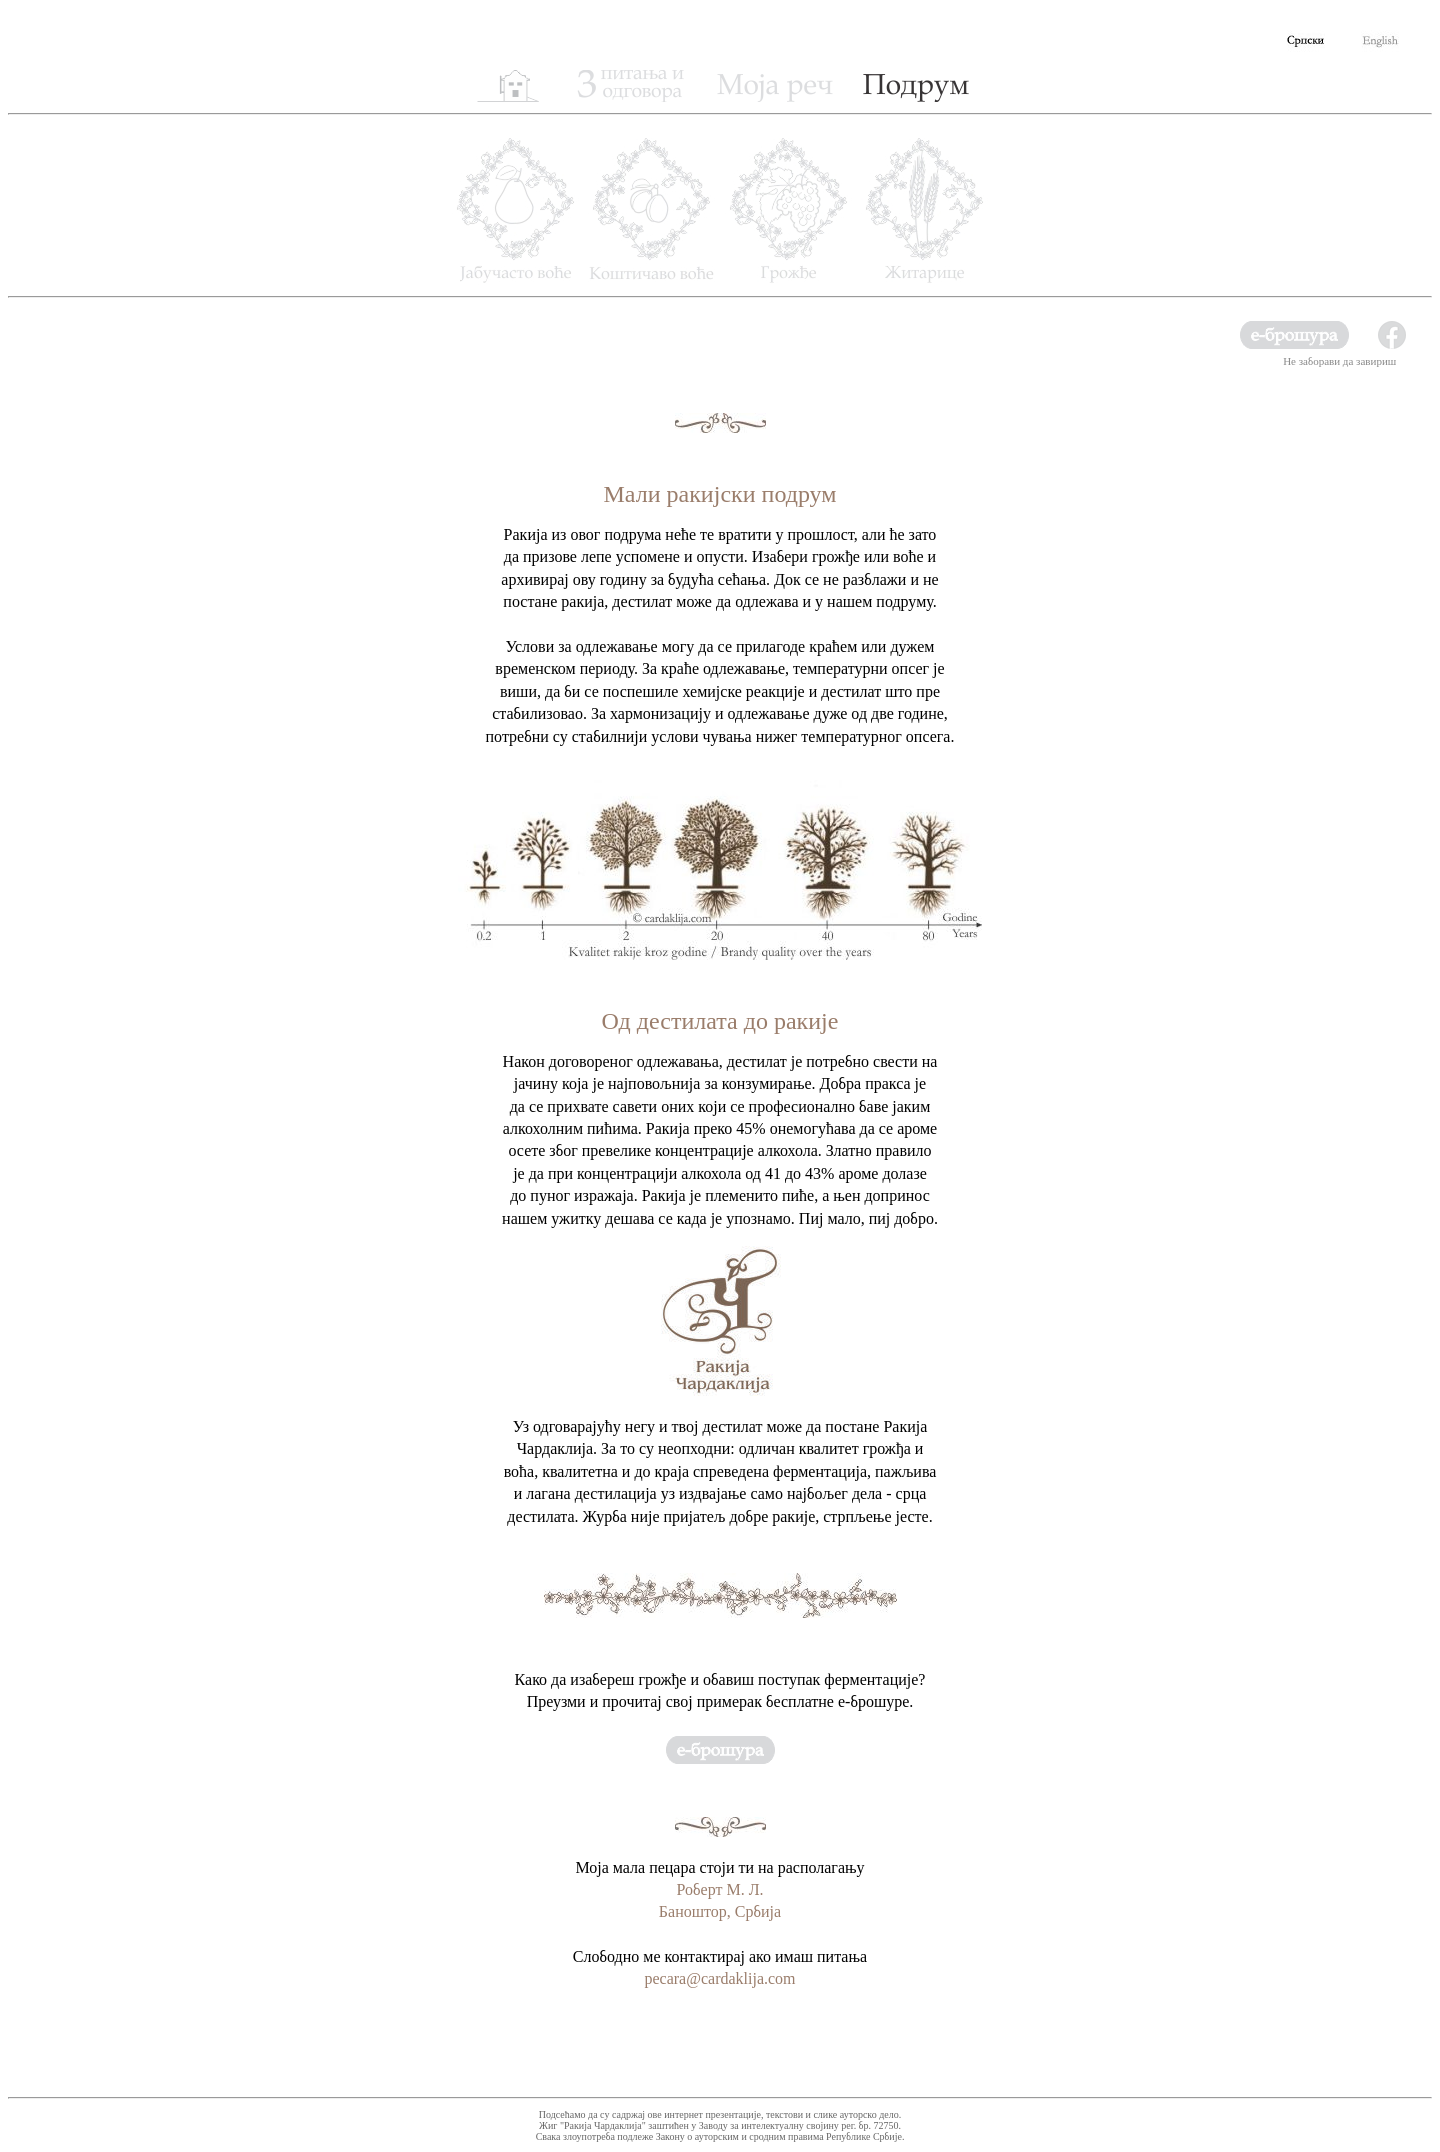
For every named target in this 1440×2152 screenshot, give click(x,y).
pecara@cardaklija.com (719, 1978)
